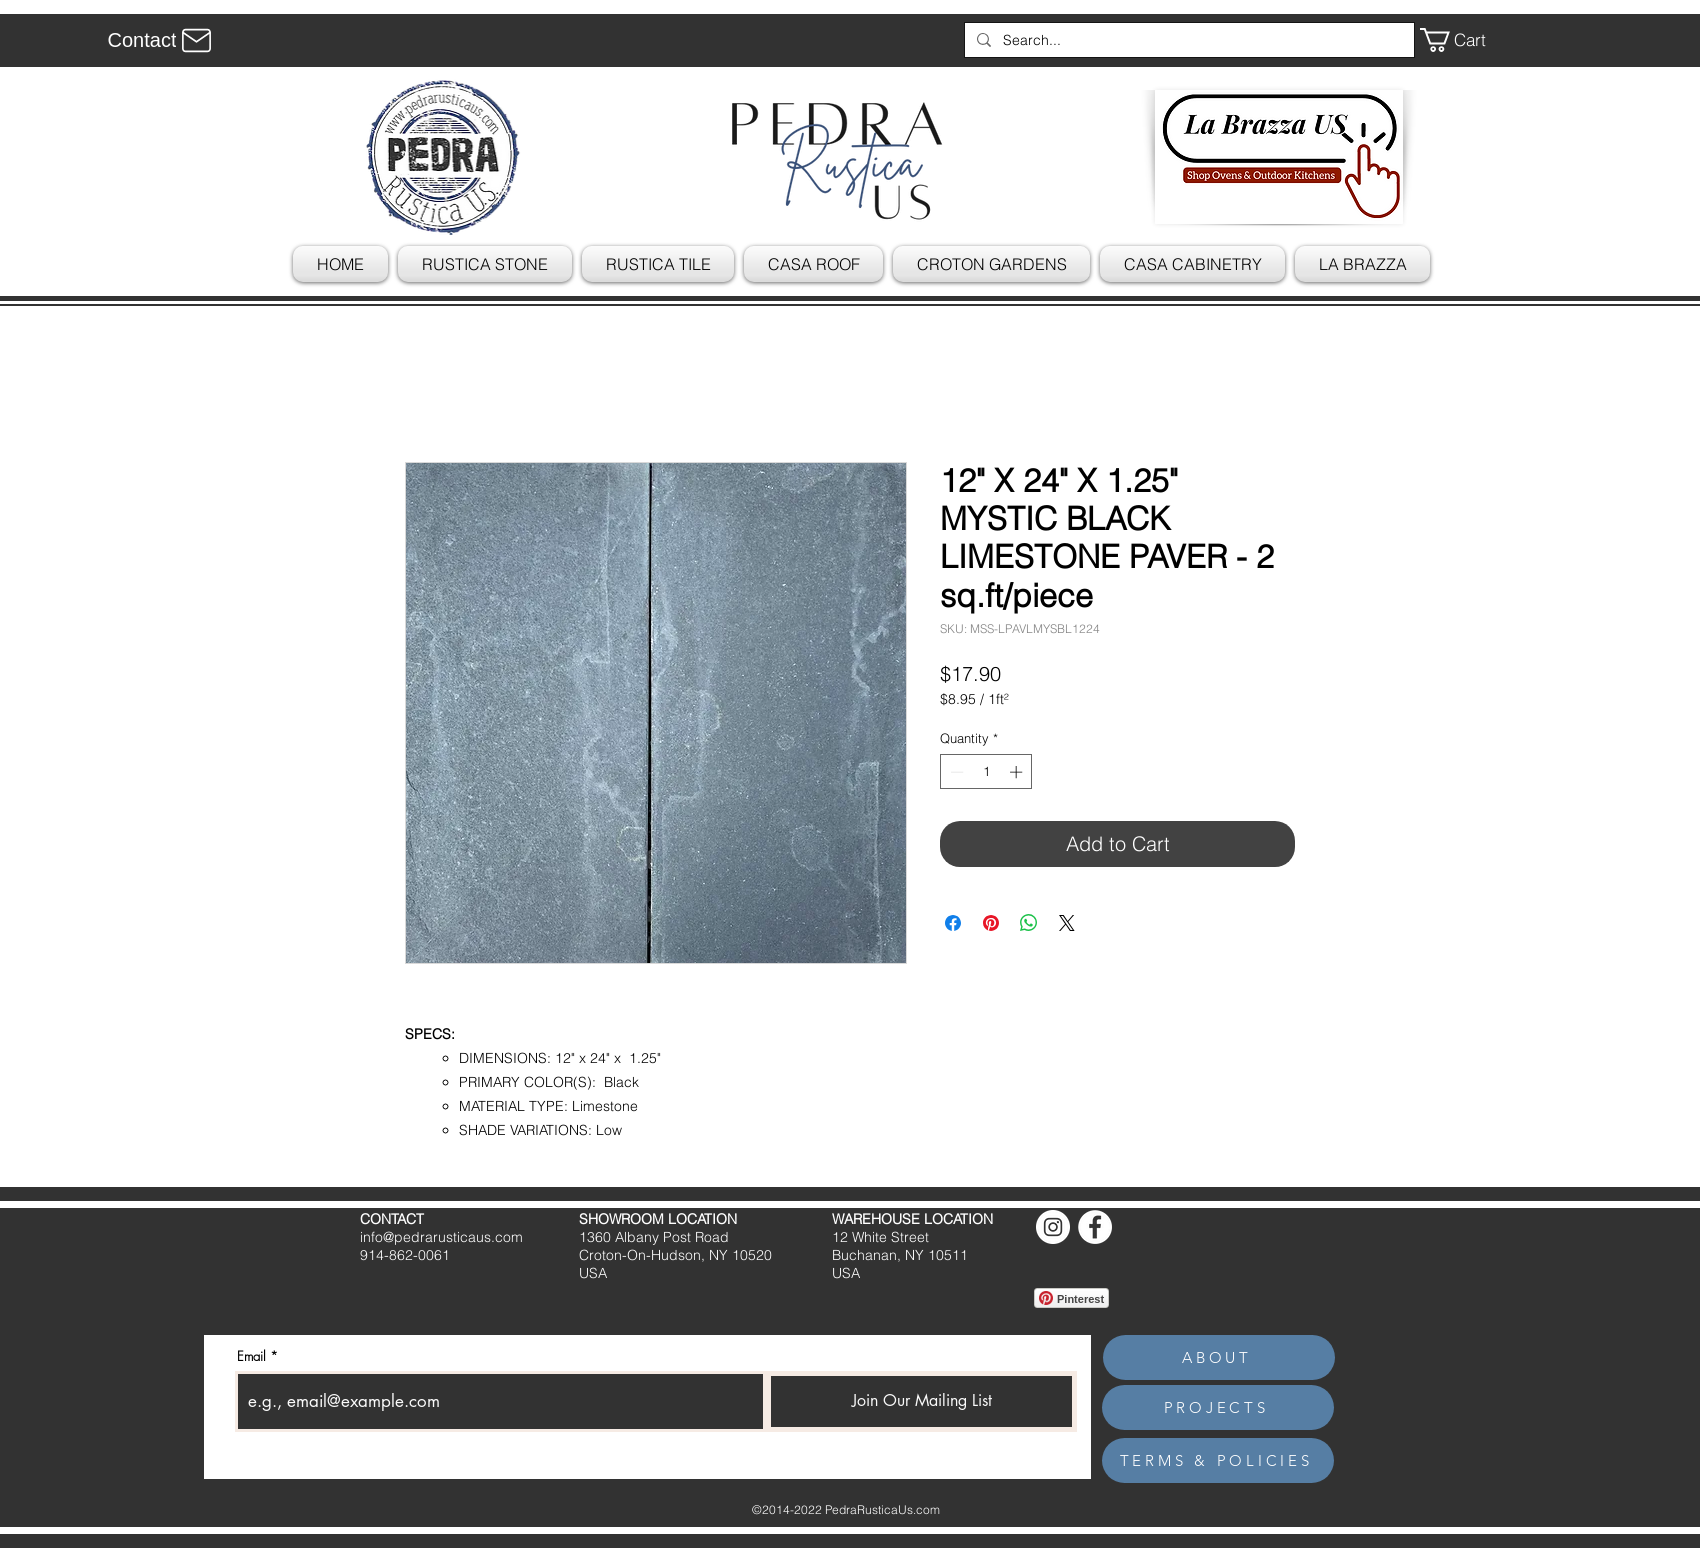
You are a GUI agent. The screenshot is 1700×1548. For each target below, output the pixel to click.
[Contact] (162, 40)
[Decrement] (955, 772)
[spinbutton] (986, 772)
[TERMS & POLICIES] (1218, 1460)
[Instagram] (1053, 1227)
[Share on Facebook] (953, 923)
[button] (1467, 40)
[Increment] (1018, 772)
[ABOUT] (1219, 1357)
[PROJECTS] (1218, 1407)
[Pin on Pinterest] (991, 923)
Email (251, 1356)
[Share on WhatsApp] (1029, 923)
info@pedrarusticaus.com (441, 1237)
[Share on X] (1067, 923)
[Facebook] (1095, 1227)
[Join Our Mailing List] (921, 1401)
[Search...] (1187, 40)
